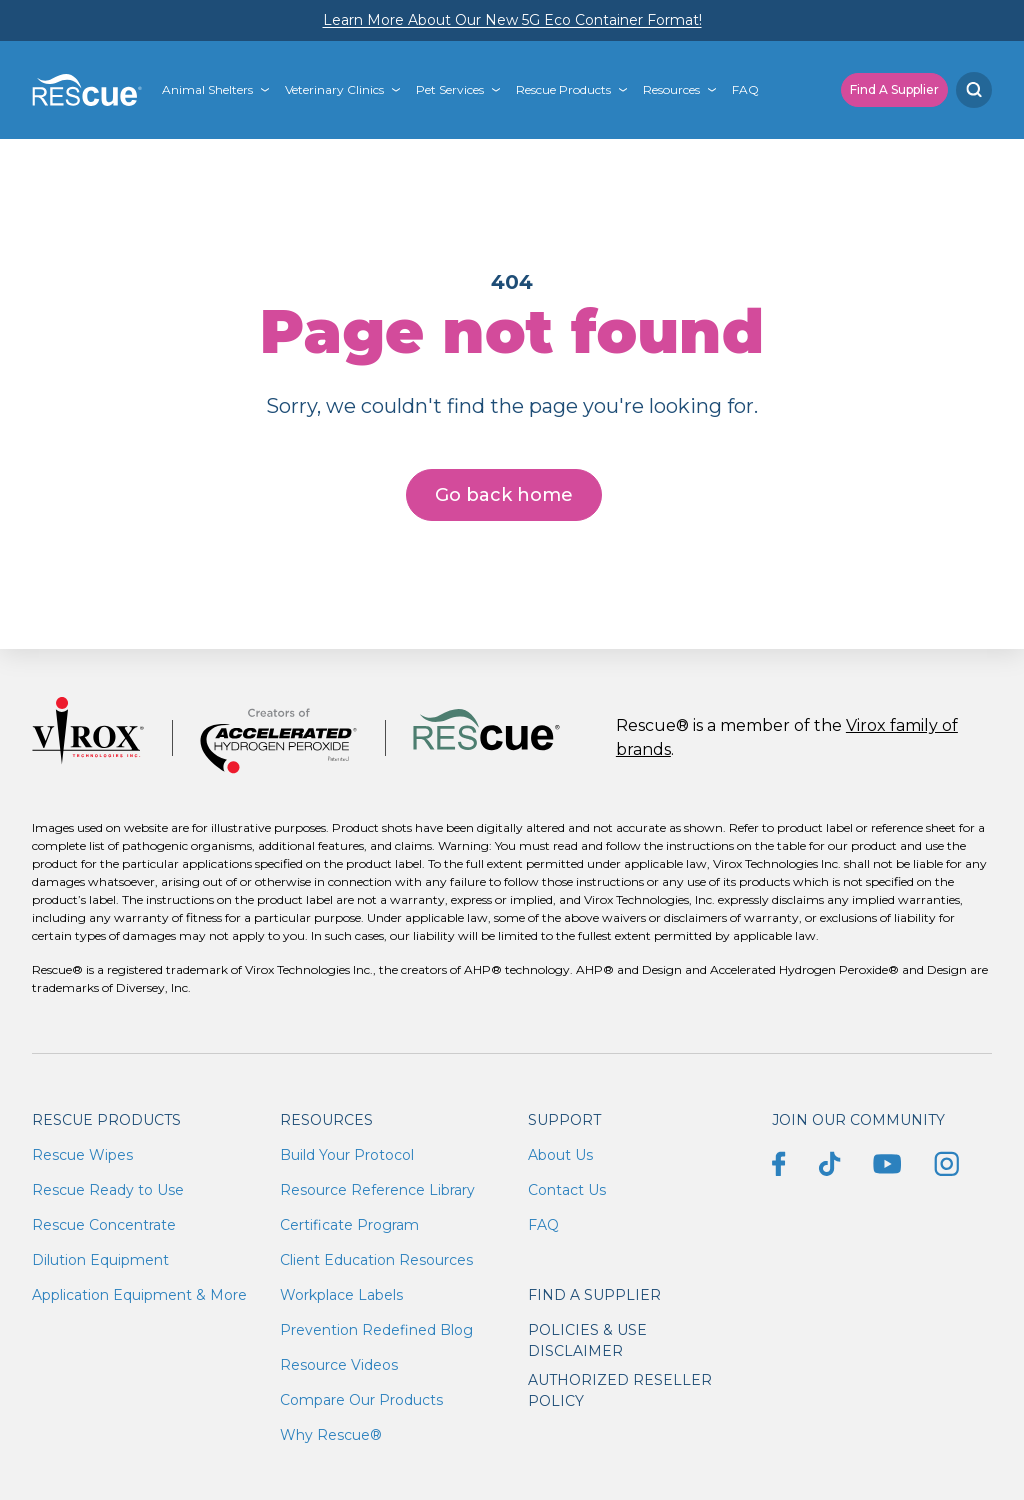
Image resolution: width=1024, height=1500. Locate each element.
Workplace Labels (341, 1295)
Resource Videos (339, 1365)
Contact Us (567, 1190)
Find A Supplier (894, 89)
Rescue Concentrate (104, 1225)
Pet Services (450, 89)
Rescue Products (563, 89)
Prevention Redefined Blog (376, 1330)
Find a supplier (594, 1295)
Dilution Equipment (100, 1260)
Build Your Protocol (347, 1155)
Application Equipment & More (139, 1295)
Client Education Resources (376, 1260)
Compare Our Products (361, 1400)
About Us (560, 1155)
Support (564, 1120)
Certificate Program (349, 1225)
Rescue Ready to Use (108, 1190)
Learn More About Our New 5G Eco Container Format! (512, 20)
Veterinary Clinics (334, 89)
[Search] (974, 90)
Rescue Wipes (82, 1155)
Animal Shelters (207, 89)
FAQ (745, 89)
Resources (671, 89)
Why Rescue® (331, 1435)
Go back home (504, 495)
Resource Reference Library (377, 1190)
